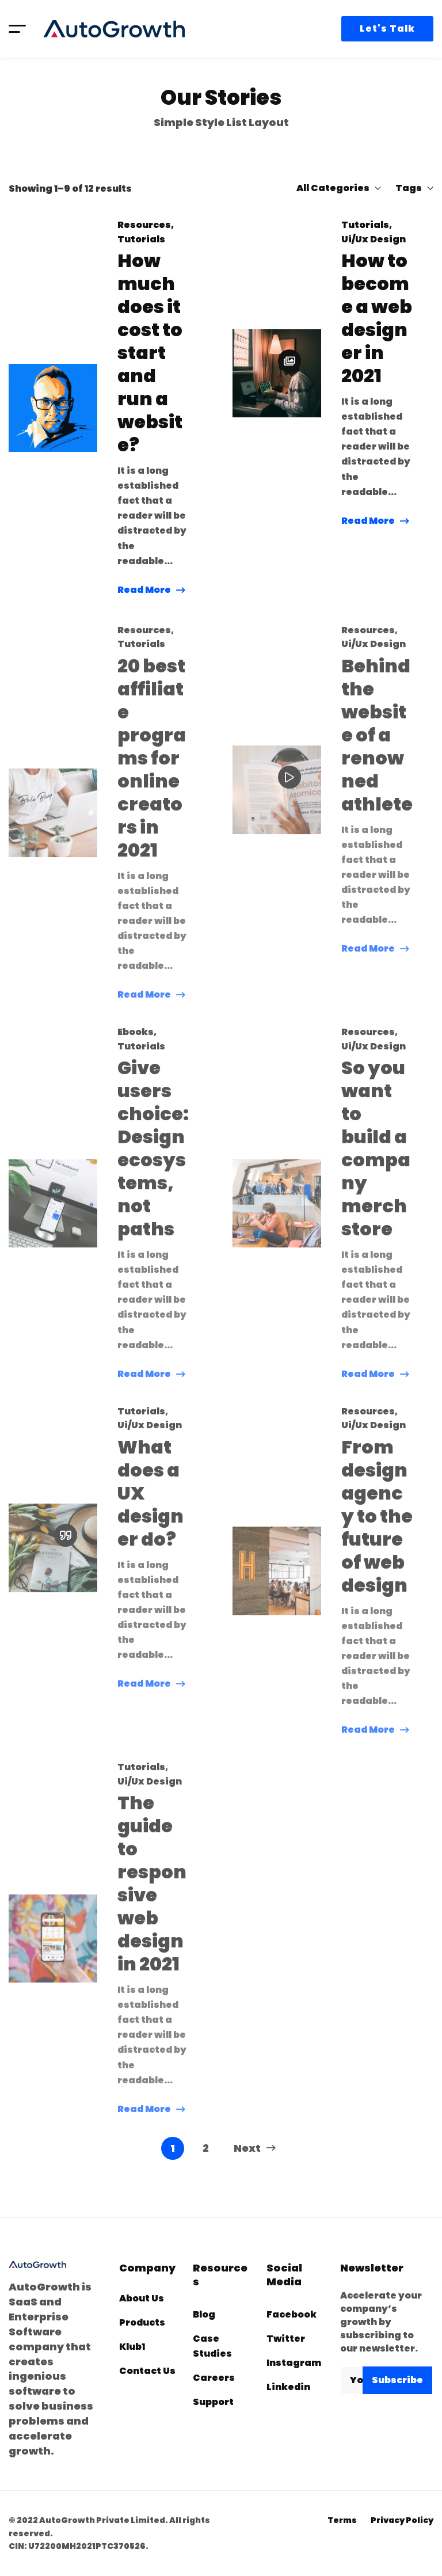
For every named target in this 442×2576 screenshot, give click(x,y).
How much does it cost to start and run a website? (149, 354)
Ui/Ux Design (373, 244)
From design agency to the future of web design (377, 1528)
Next (255, 2148)
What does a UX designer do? (150, 1505)
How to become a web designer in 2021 (376, 323)
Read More (144, 591)
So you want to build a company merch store (375, 1160)
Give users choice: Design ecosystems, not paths (153, 1160)
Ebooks (135, 1044)
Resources (144, 226)
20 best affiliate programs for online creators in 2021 (151, 770)
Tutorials (141, 241)
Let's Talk (387, 28)
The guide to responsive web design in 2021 (151, 1895)
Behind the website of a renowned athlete (377, 747)
